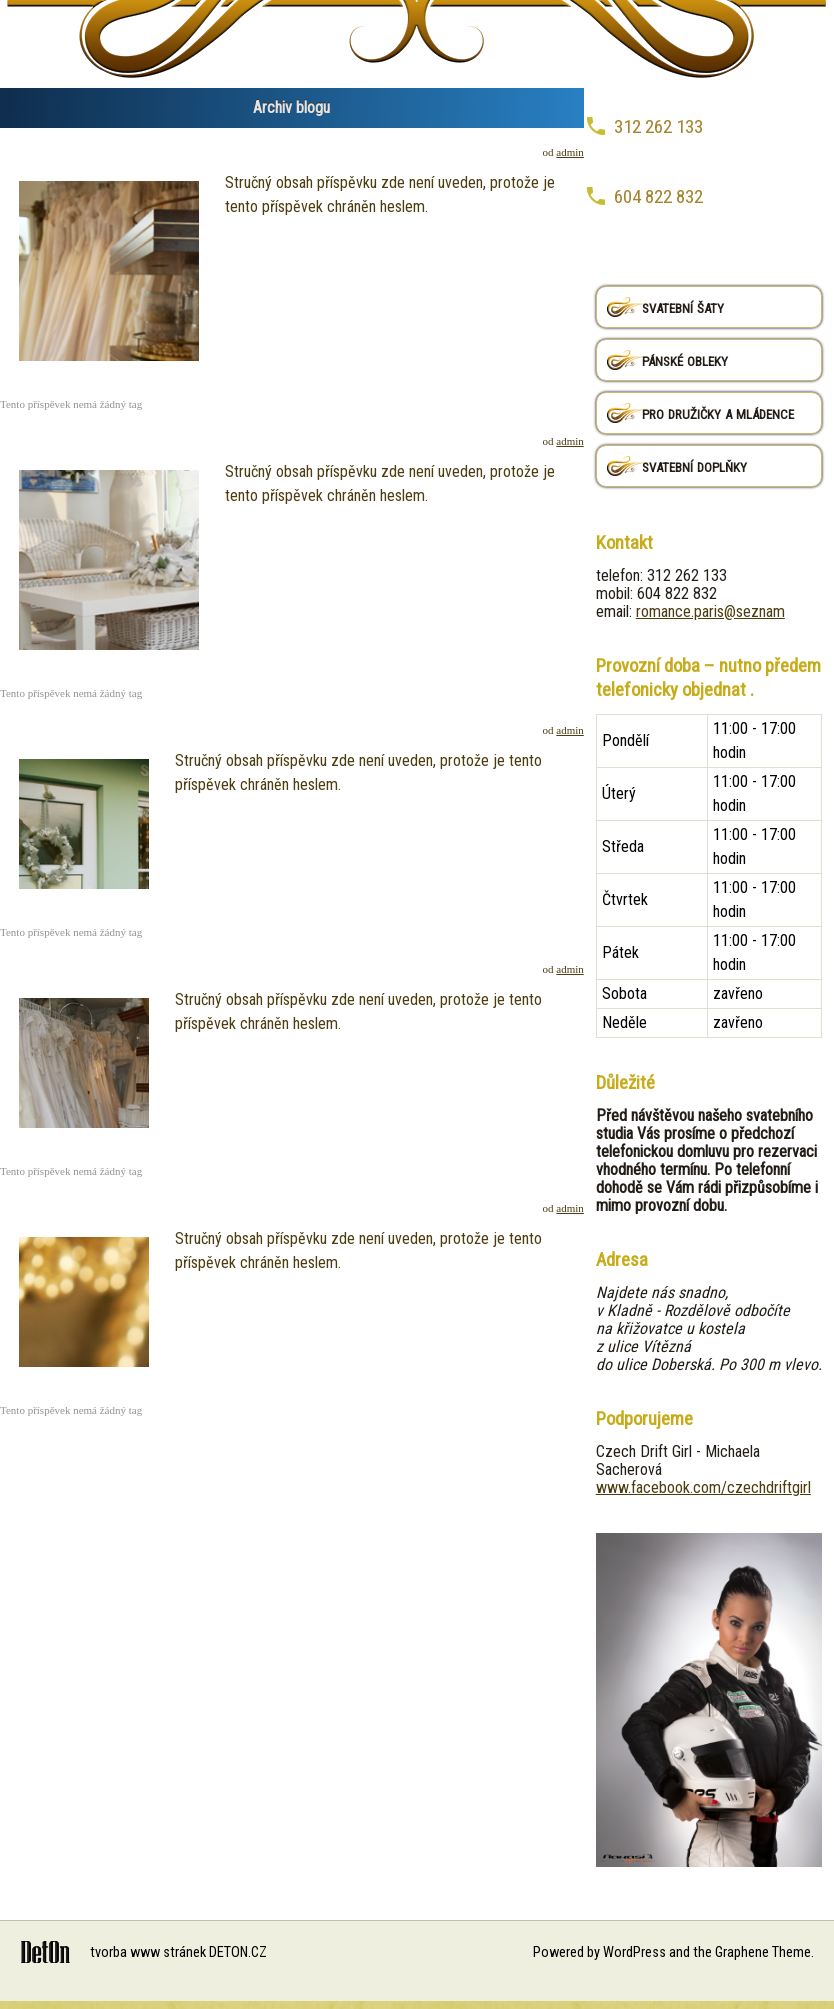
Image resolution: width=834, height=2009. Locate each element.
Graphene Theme (763, 1952)
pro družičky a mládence (718, 412)
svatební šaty (683, 306)
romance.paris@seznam (710, 611)
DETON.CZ (238, 1952)
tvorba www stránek (148, 1952)
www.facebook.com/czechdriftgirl (703, 1487)
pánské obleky (685, 359)
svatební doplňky (694, 465)
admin (570, 152)
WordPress (634, 1952)
